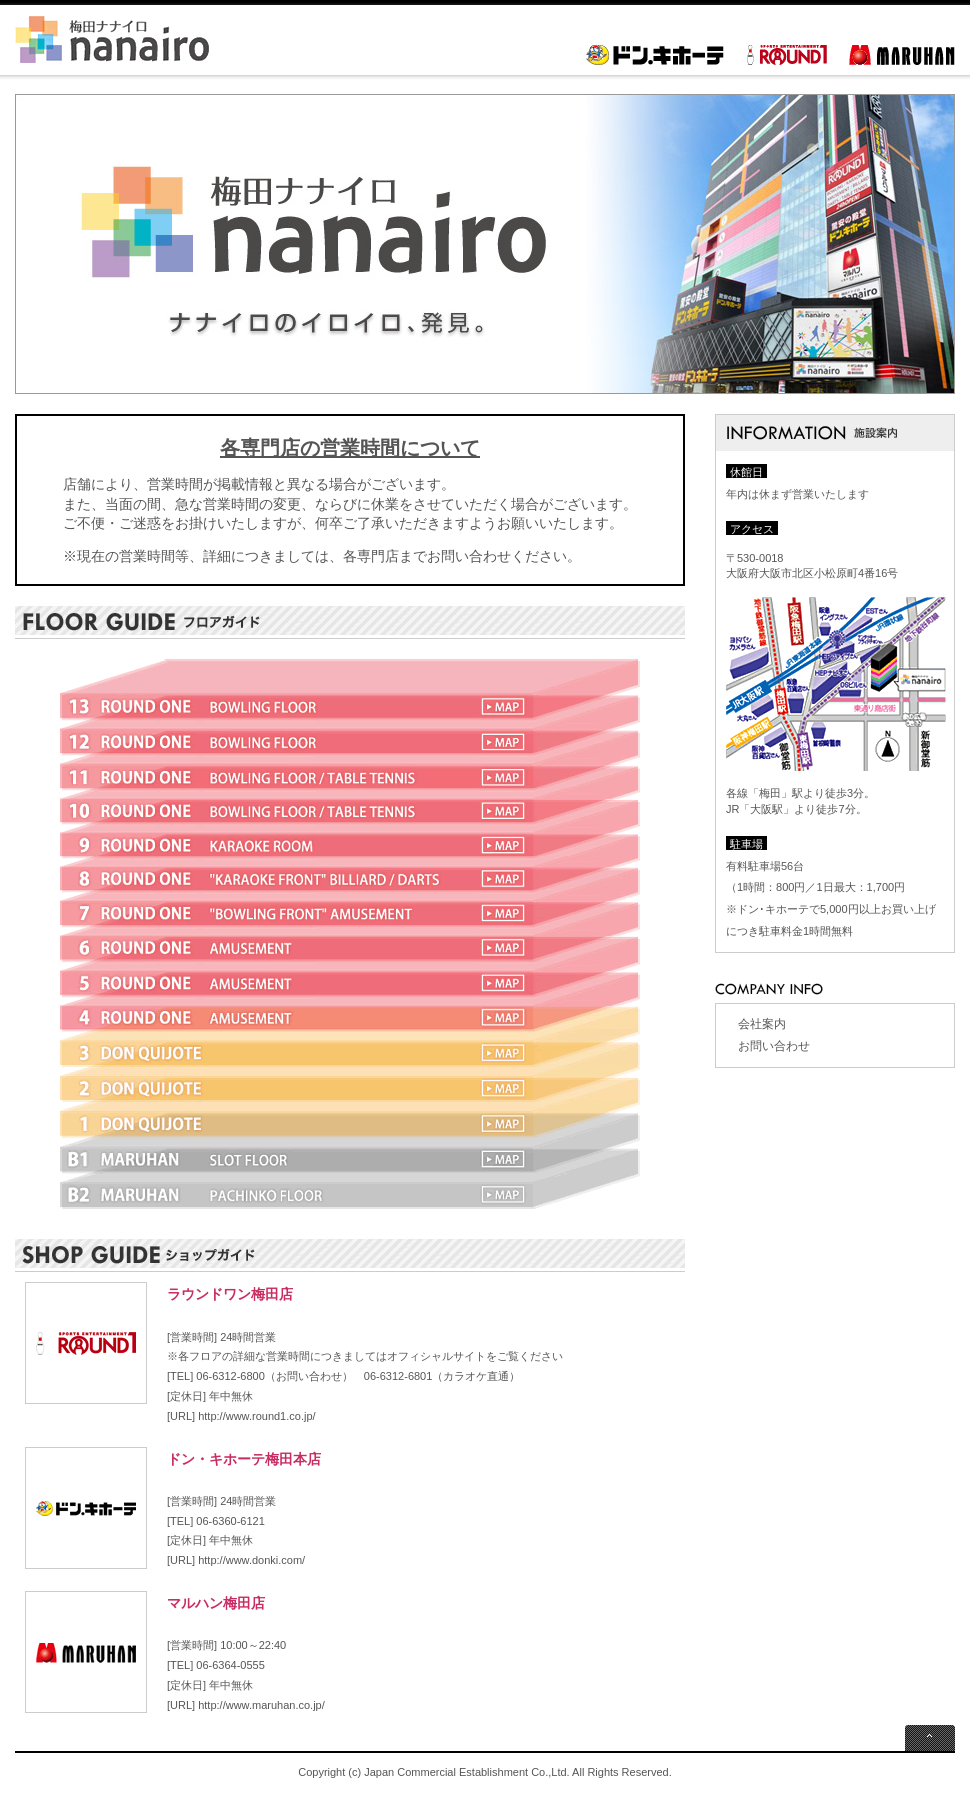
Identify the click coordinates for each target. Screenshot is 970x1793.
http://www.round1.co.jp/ (256, 1416)
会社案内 (762, 1024)
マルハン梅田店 (216, 1603)
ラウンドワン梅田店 (230, 1294)
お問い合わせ (774, 1046)
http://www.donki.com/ (251, 1560)
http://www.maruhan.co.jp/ (261, 1705)
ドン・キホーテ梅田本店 (244, 1459)
